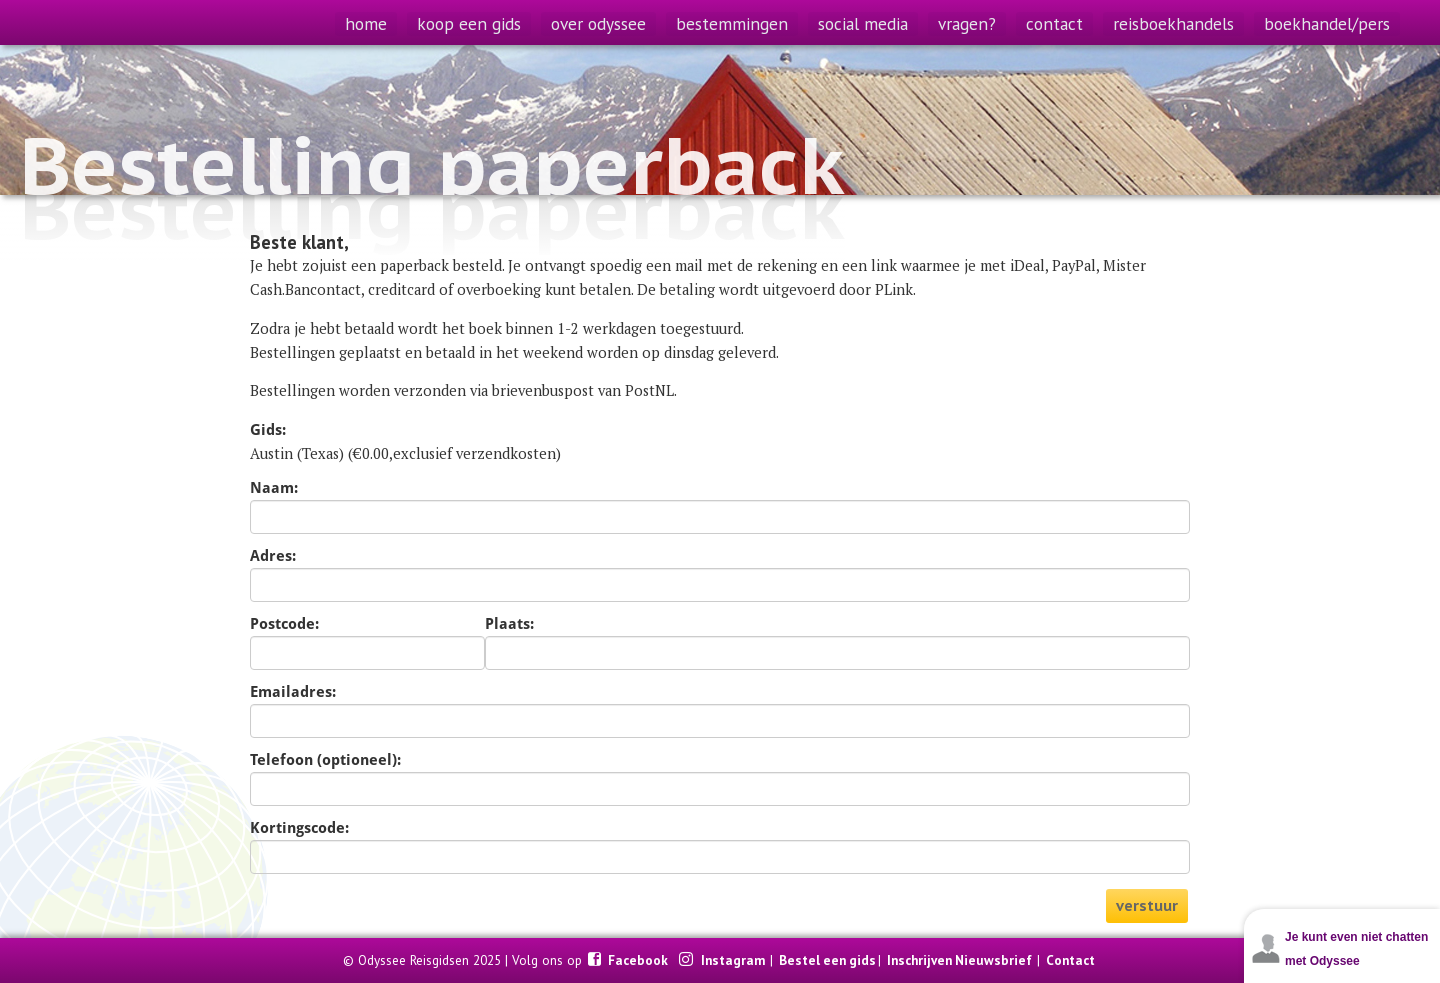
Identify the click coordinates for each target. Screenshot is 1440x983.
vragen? (967, 23)
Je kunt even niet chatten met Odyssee (1356, 949)
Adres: (273, 556)
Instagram (734, 960)
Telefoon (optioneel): (325, 760)
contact (1054, 23)
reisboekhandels (1173, 23)
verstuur (1147, 905)
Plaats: (509, 624)
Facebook (639, 960)
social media (863, 23)
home (366, 23)
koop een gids (469, 23)
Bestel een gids (827, 960)
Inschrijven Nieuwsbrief (959, 960)
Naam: (274, 488)
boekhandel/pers (1327, 23)
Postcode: (284, 624)
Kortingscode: (299, 828)
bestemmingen (732, 23)
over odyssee (598, 23)
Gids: (268, 430)
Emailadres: (293, 692)
